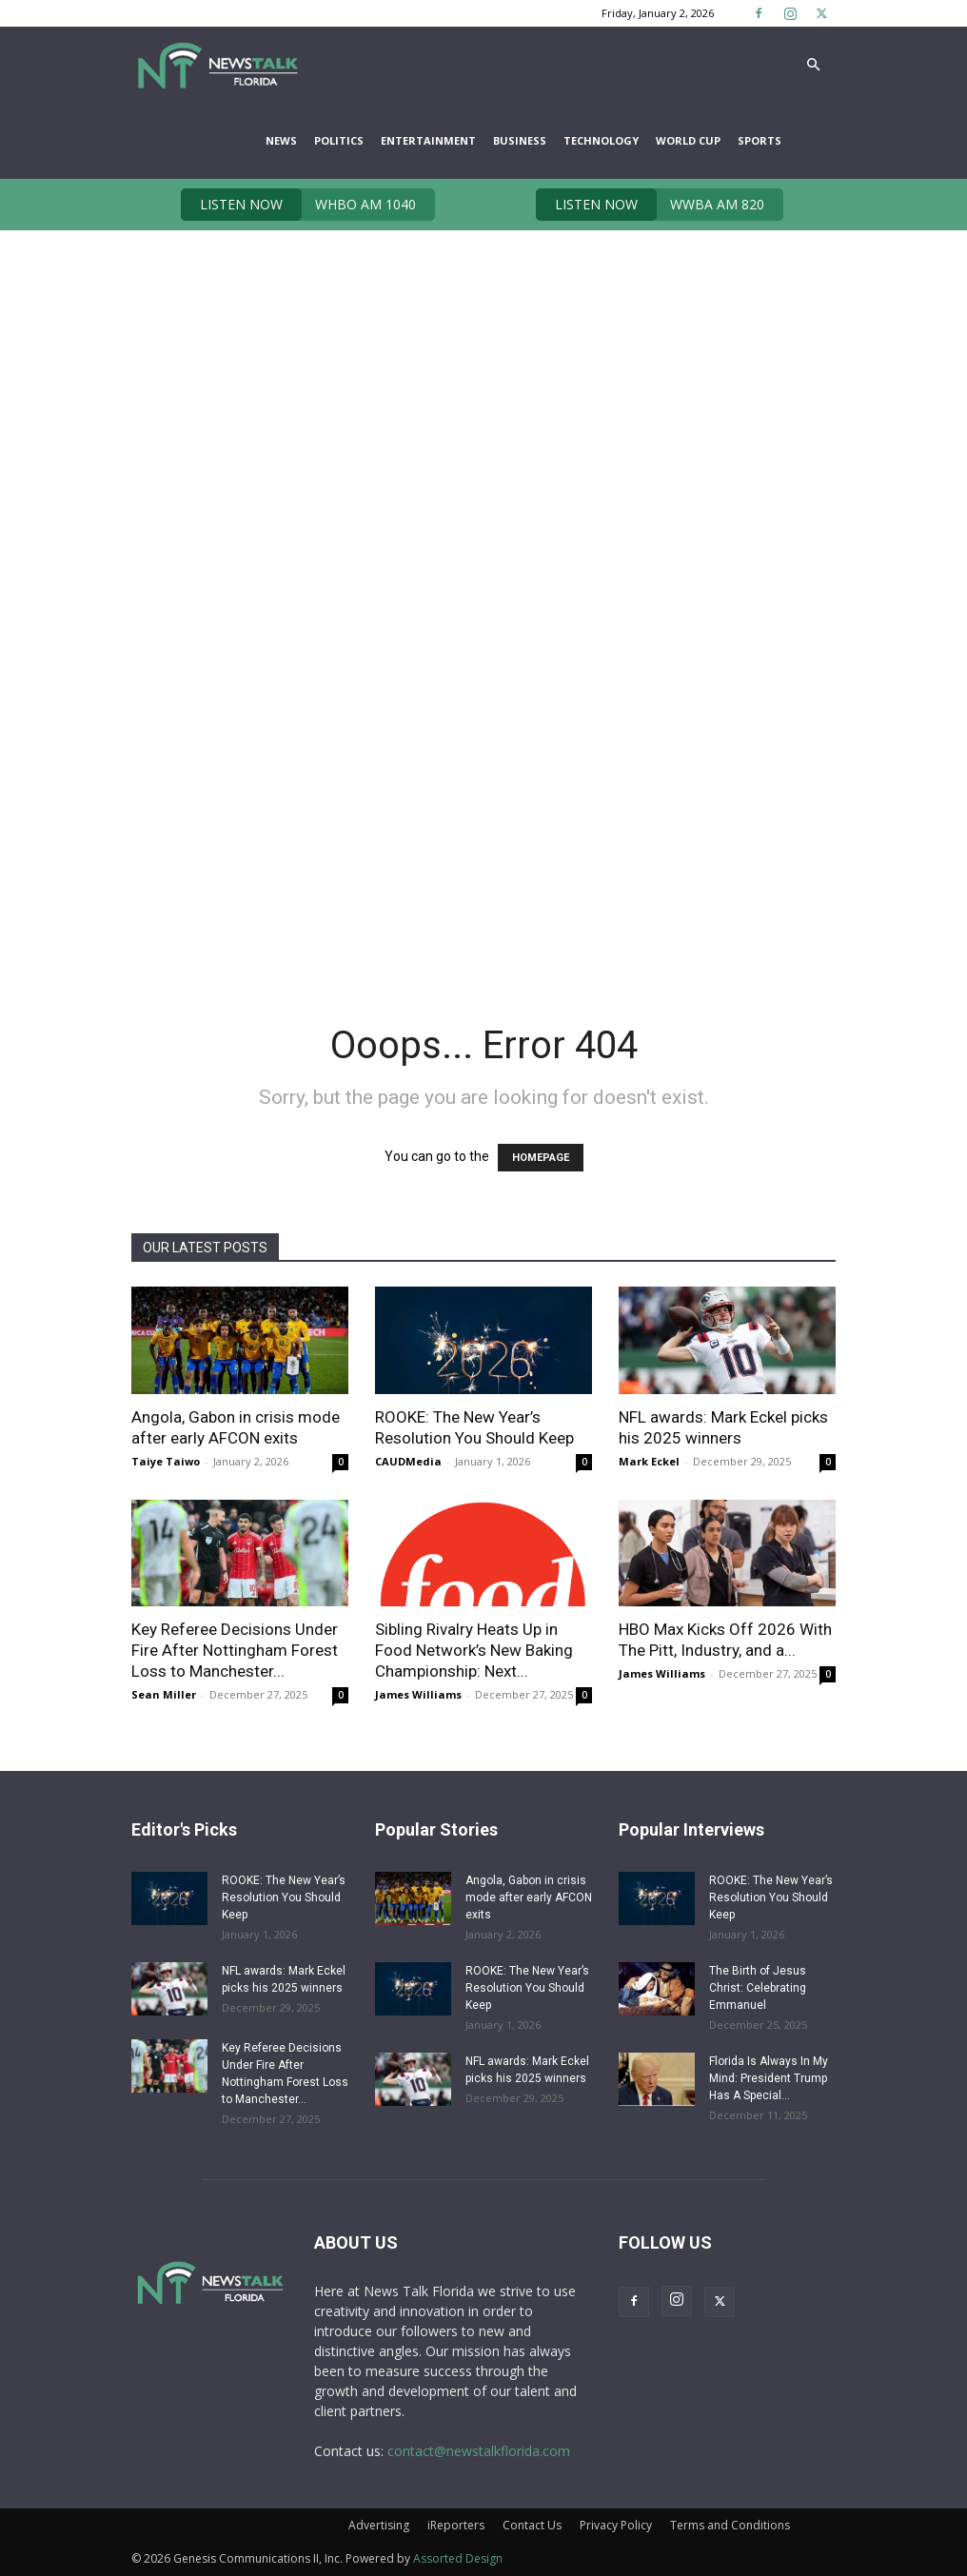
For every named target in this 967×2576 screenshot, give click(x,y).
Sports (759, 140)
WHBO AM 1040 (298, 204)
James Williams (418, 1694)
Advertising (378, 2525)
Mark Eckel (649, 1461)
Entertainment (428, 140)
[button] (813, 65)
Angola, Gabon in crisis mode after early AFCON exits (528, 1897)
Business (519, 140)
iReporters (455, 2525)
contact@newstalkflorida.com (478, 2451)
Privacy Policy (616, 2525)
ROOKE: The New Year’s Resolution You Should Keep (283, 1897)
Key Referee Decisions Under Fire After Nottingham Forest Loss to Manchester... (234, 1650)
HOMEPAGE (540, 1157)
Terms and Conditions (730, 2525)
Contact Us (532, 2525)
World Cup (688, 140)
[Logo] (217, 65)
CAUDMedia (408, 1461)
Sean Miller (163, 1694)
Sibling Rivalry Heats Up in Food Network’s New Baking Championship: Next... (474, 1650)
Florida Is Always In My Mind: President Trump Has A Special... (768, 2078)
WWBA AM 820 (650, 204)
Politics (339, 140)
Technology (601, 140)
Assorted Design (458, 2558)
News (281, 140)
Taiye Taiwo (165, 1461)
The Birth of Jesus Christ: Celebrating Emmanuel (757, 1988)
